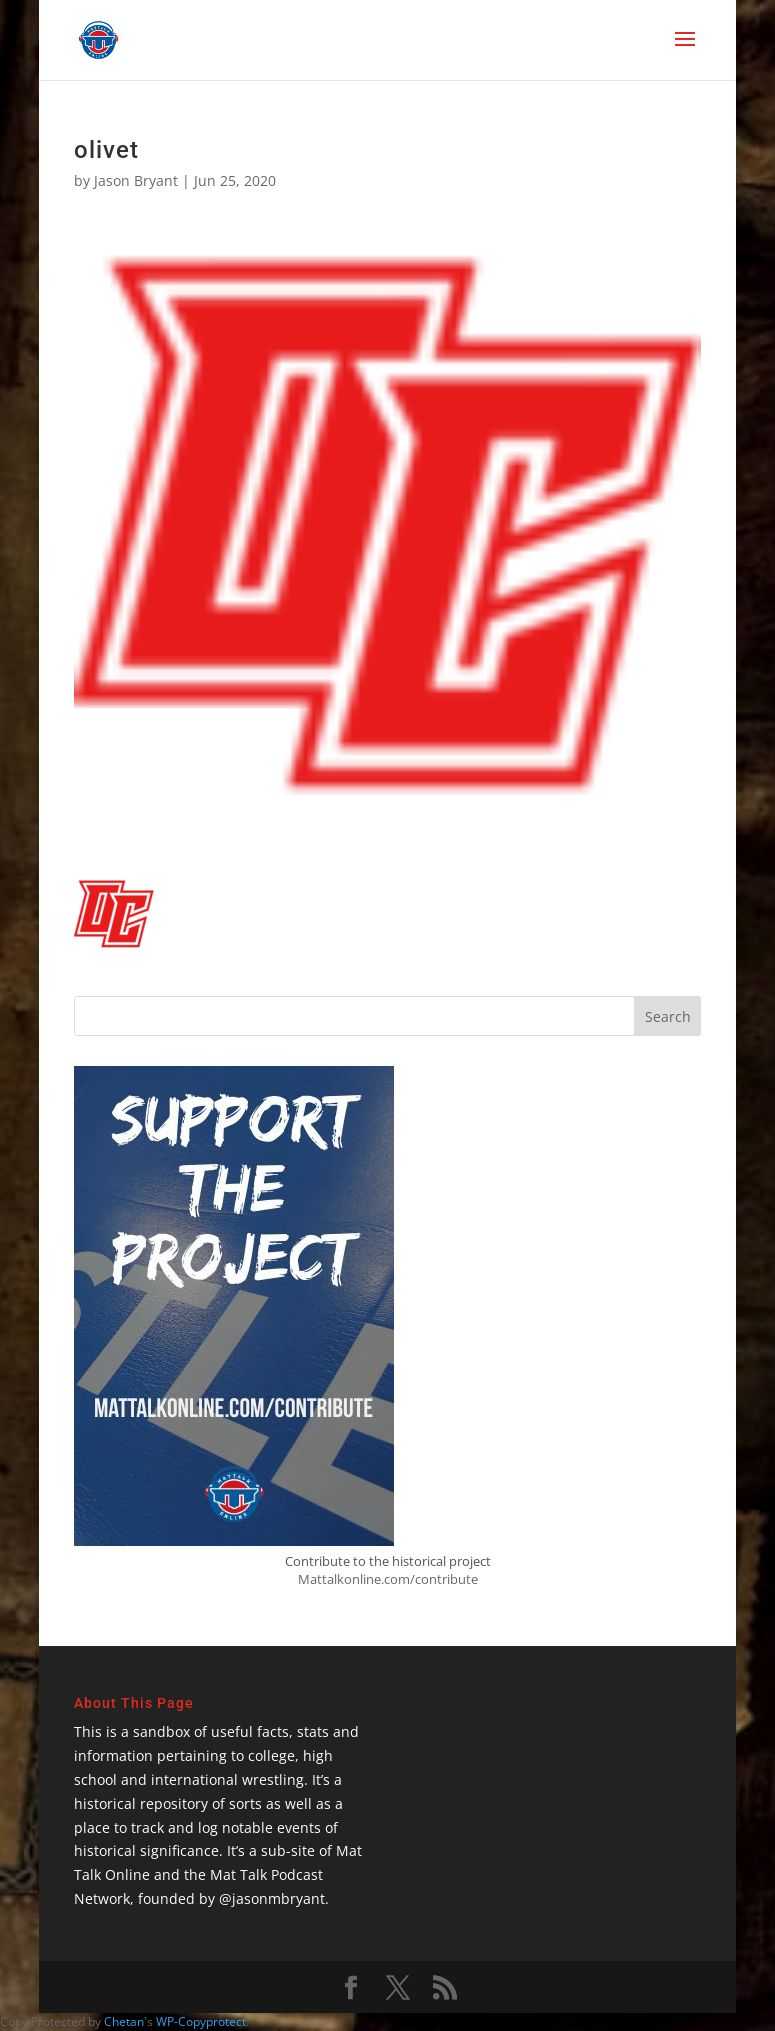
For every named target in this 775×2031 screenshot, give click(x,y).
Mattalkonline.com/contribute (388, 1579)
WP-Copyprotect (201, 2021)
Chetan (124, 2021)
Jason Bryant (136, 180)
